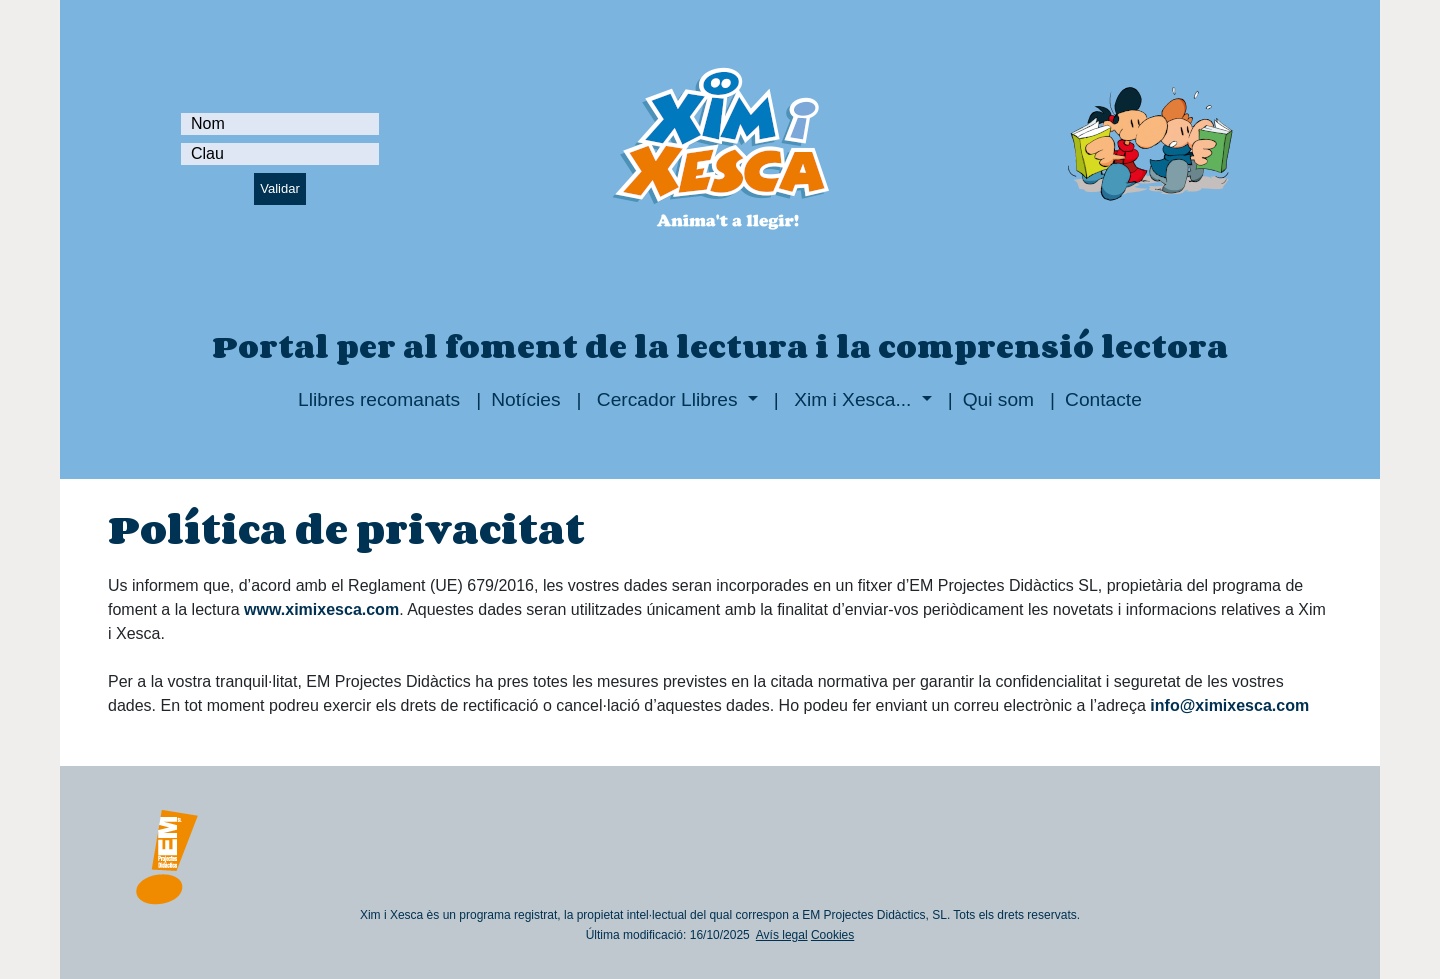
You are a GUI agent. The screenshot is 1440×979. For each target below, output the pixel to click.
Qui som (998, 399)
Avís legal (782, 935)
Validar (280, 188)
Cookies (832, 935)
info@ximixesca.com (1229, 705)
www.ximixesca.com (321, 609)
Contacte (1103, 399)
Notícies (525, 399)
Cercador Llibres (667, 399)
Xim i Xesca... (853, 399)
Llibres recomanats (379, 399)
